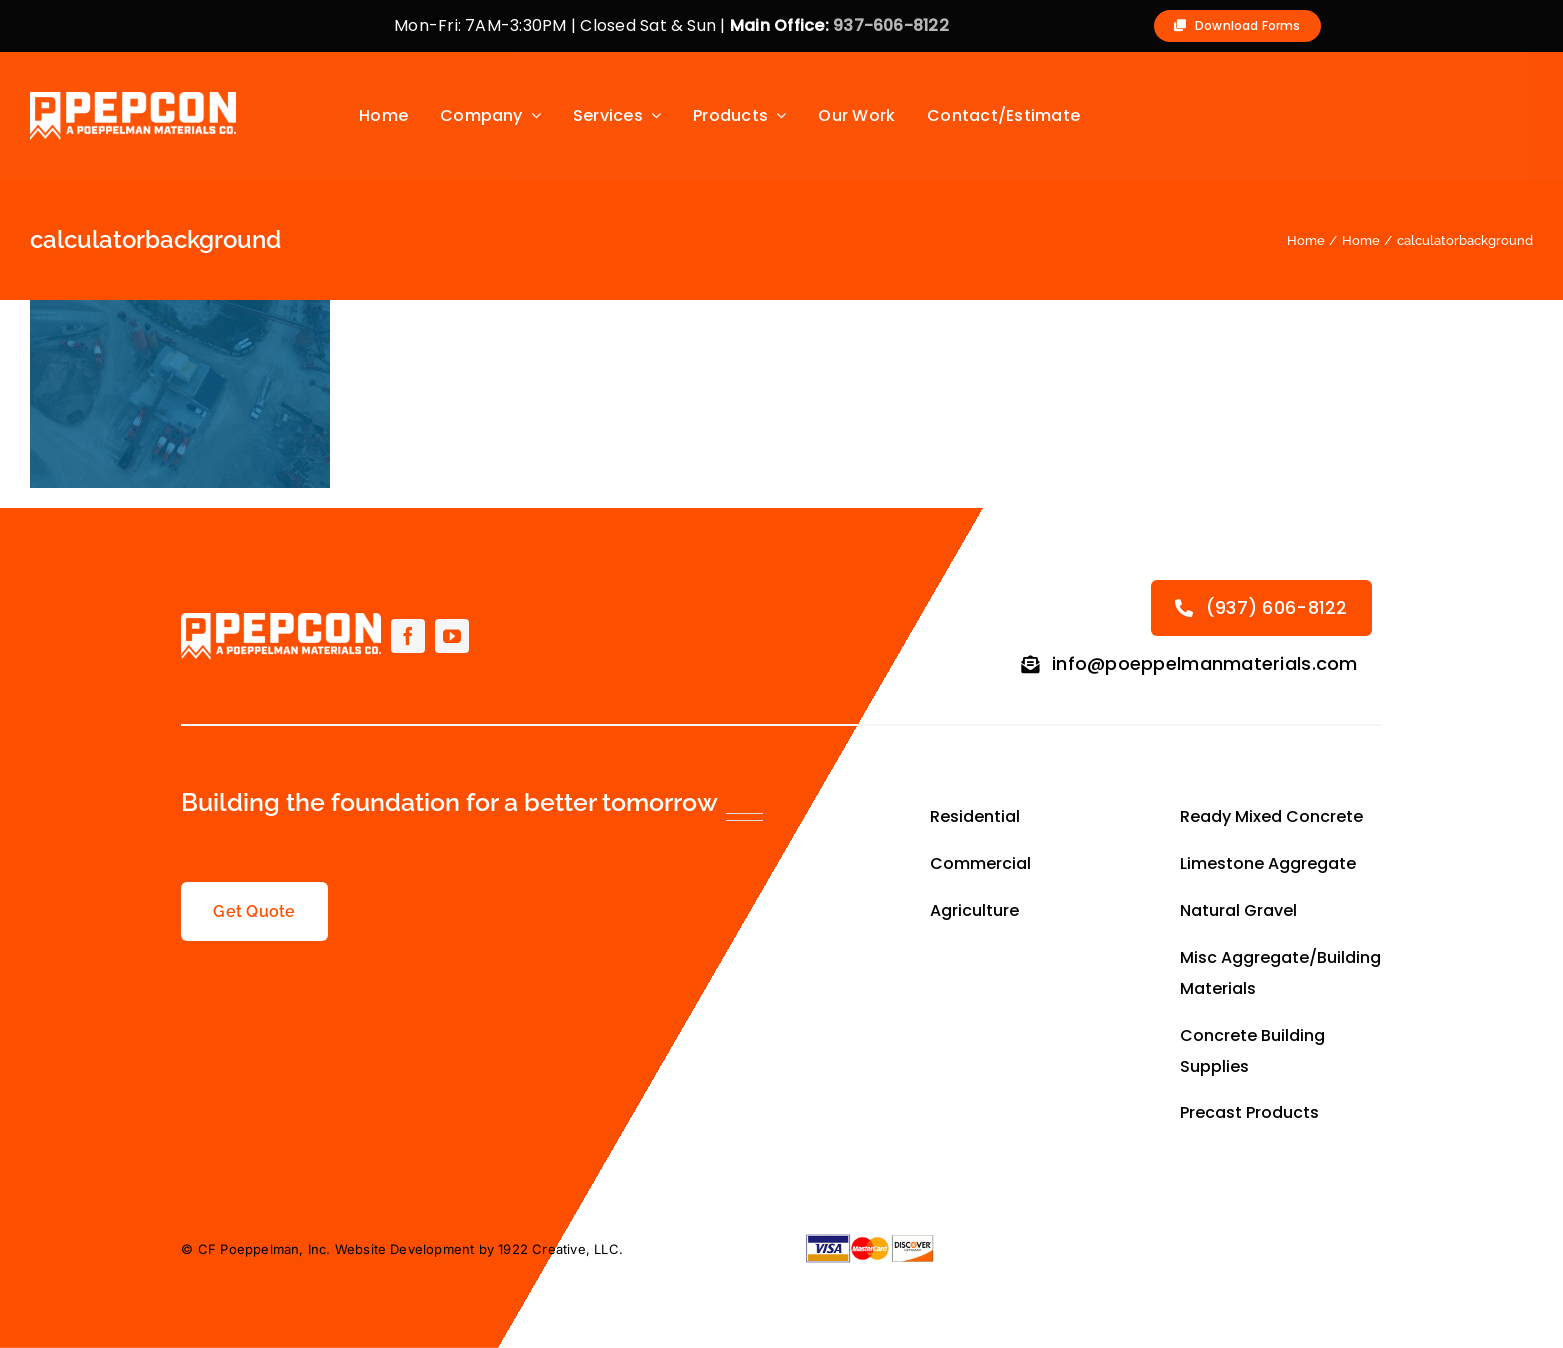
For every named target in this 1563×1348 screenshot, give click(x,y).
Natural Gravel (1238, 910)
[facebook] (408, 636)
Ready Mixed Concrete (1271, 816)
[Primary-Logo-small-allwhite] (133, 99)
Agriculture (976, 910)
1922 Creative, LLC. (560, 1249)
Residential (977, 816)
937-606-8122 (891, 25)
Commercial (980, 863)
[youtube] (452, 636)
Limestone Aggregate (1268, 863)
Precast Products (1249, 1112)
